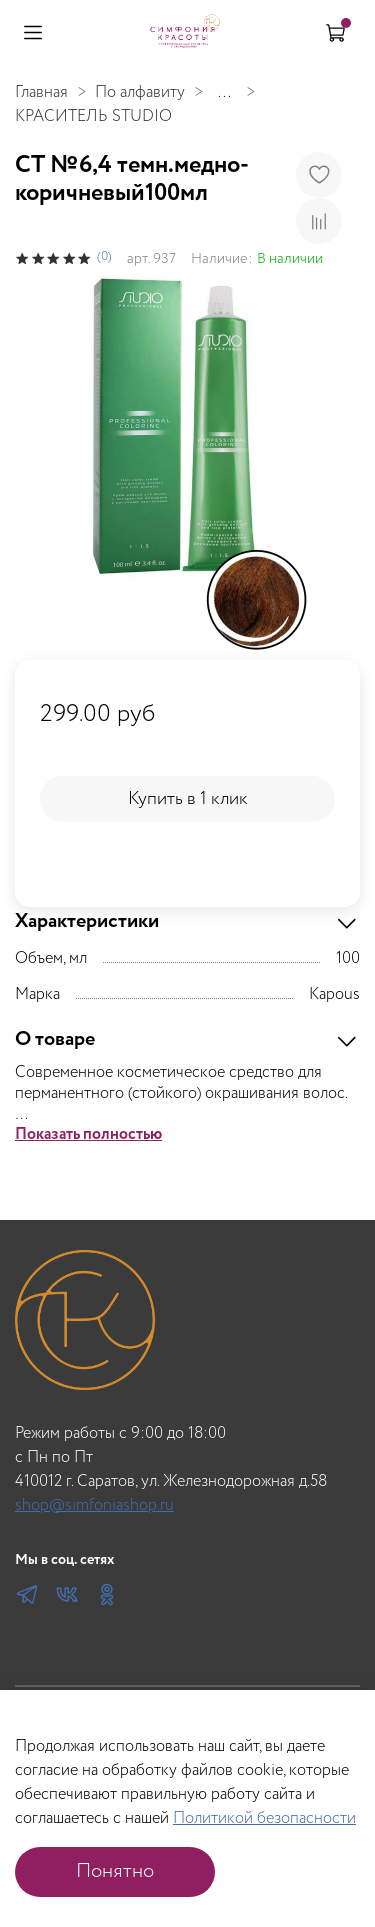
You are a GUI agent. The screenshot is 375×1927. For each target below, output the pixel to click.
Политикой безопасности (264, 1818)
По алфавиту (140, 92)
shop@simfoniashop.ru (94, 1505)
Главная (41, 92)
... (224, 93)
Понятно (115, 1871)
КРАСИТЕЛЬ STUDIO (93, 116)
